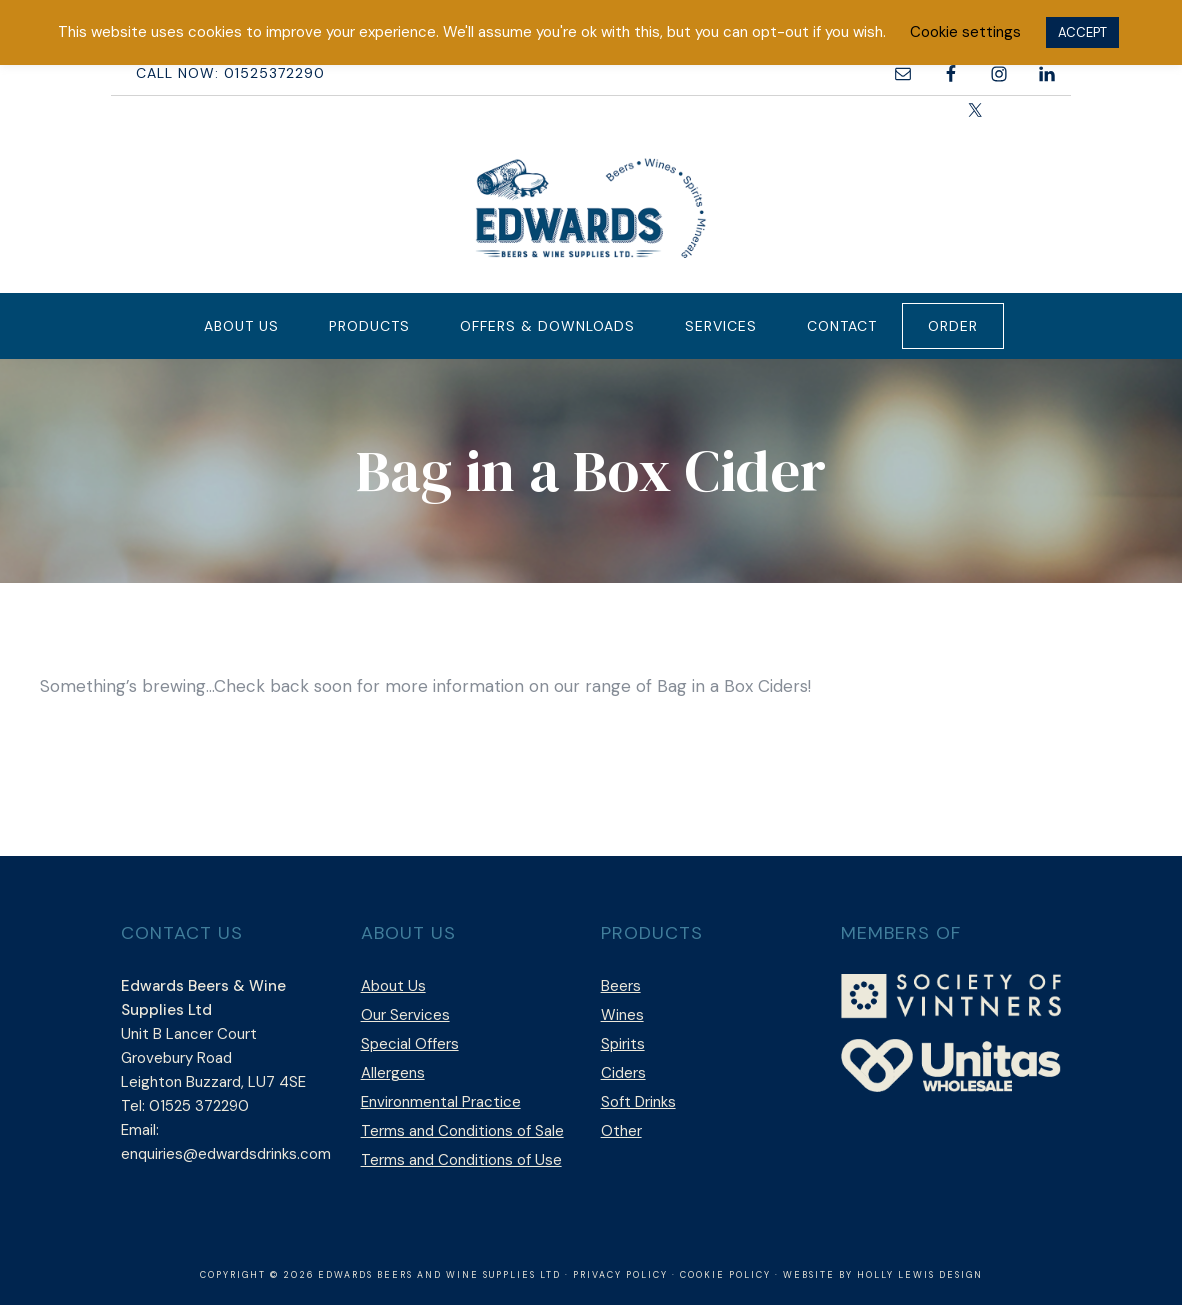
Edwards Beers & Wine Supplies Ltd (591, 208)
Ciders (623, 1073)
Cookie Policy (725, 1275)
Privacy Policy (620, 1275)
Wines (622, 1015)
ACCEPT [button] (1082, 32)
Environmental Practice (441, 1102)
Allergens (393, 1073)
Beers (621, 986)
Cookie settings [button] (965, 32)
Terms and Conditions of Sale (462, 1131)
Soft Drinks (638, 1102)
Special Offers (410, 1044)
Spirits (623, 1044)
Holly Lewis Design (920, 1275)
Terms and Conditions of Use (461, 1160)
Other (621, 1131)
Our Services (405, 1015)
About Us (393, 986)
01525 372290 (199, 1106)
